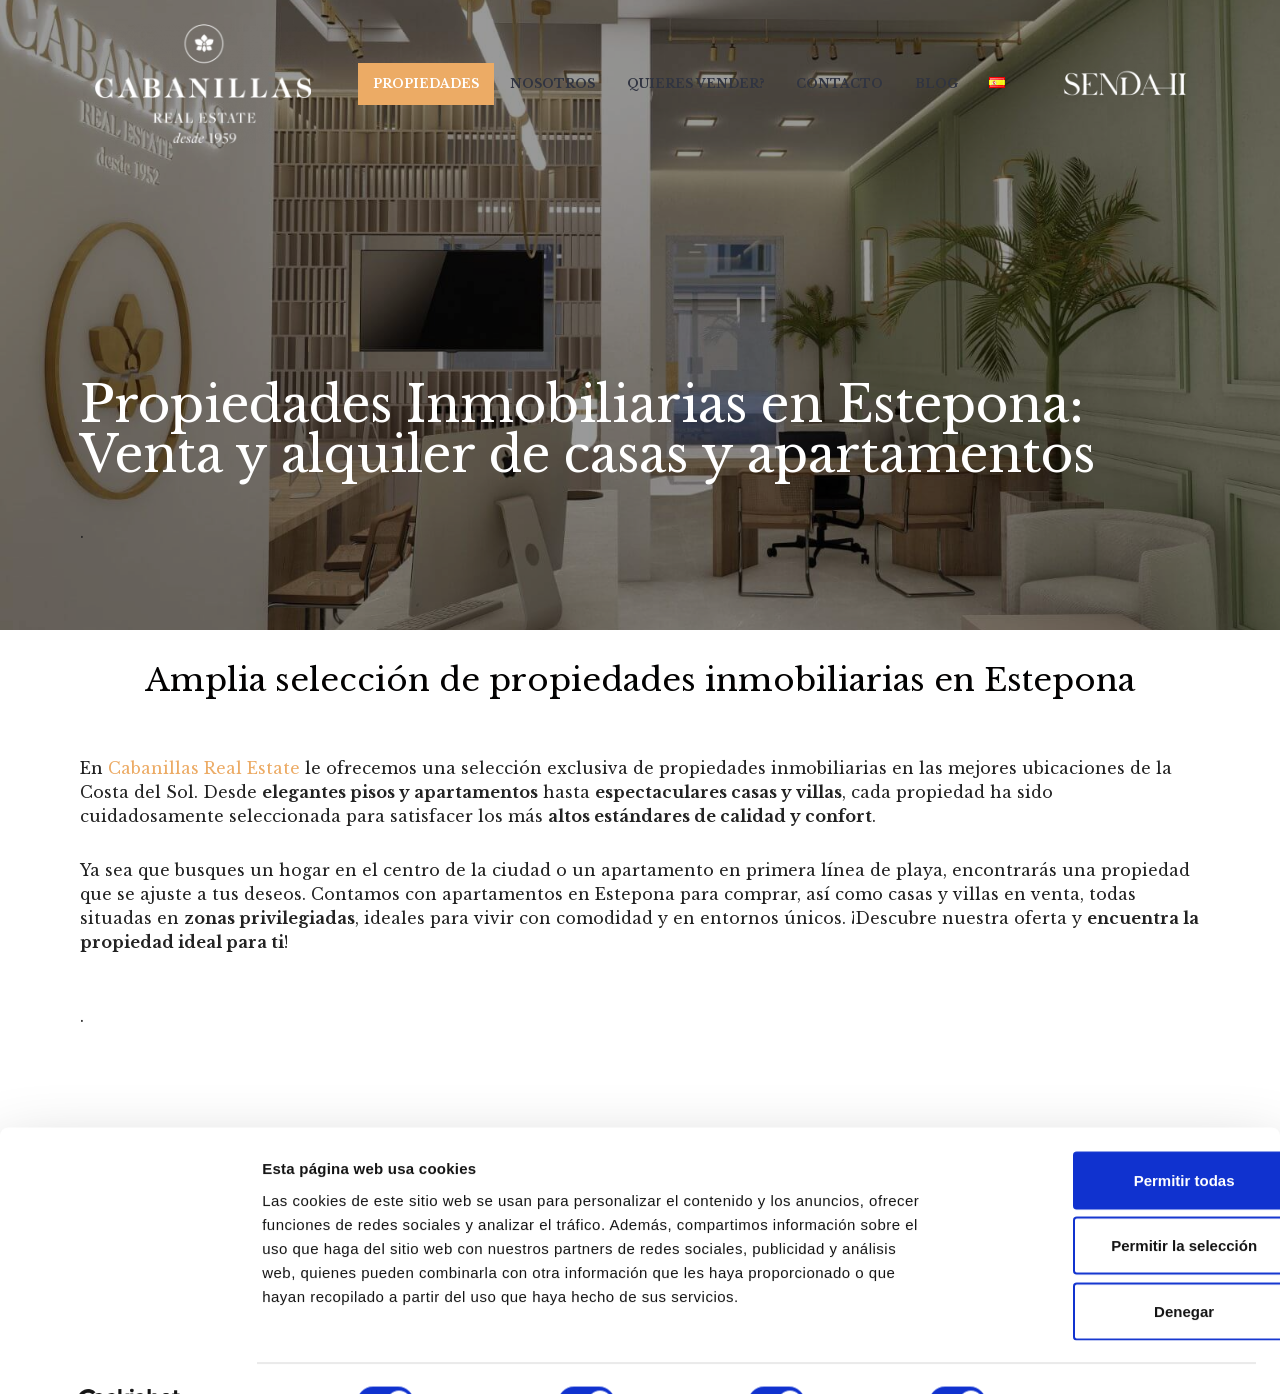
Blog (935, 83)
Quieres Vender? (694, 83)
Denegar (1113, 1262)
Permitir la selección (1113, 1197)
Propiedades (423, 83)
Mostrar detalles (1082, 1354)
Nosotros (550, 83)
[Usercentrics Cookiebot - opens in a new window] (129, 1355)
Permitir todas (1113, 1131)
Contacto (838, 83)
